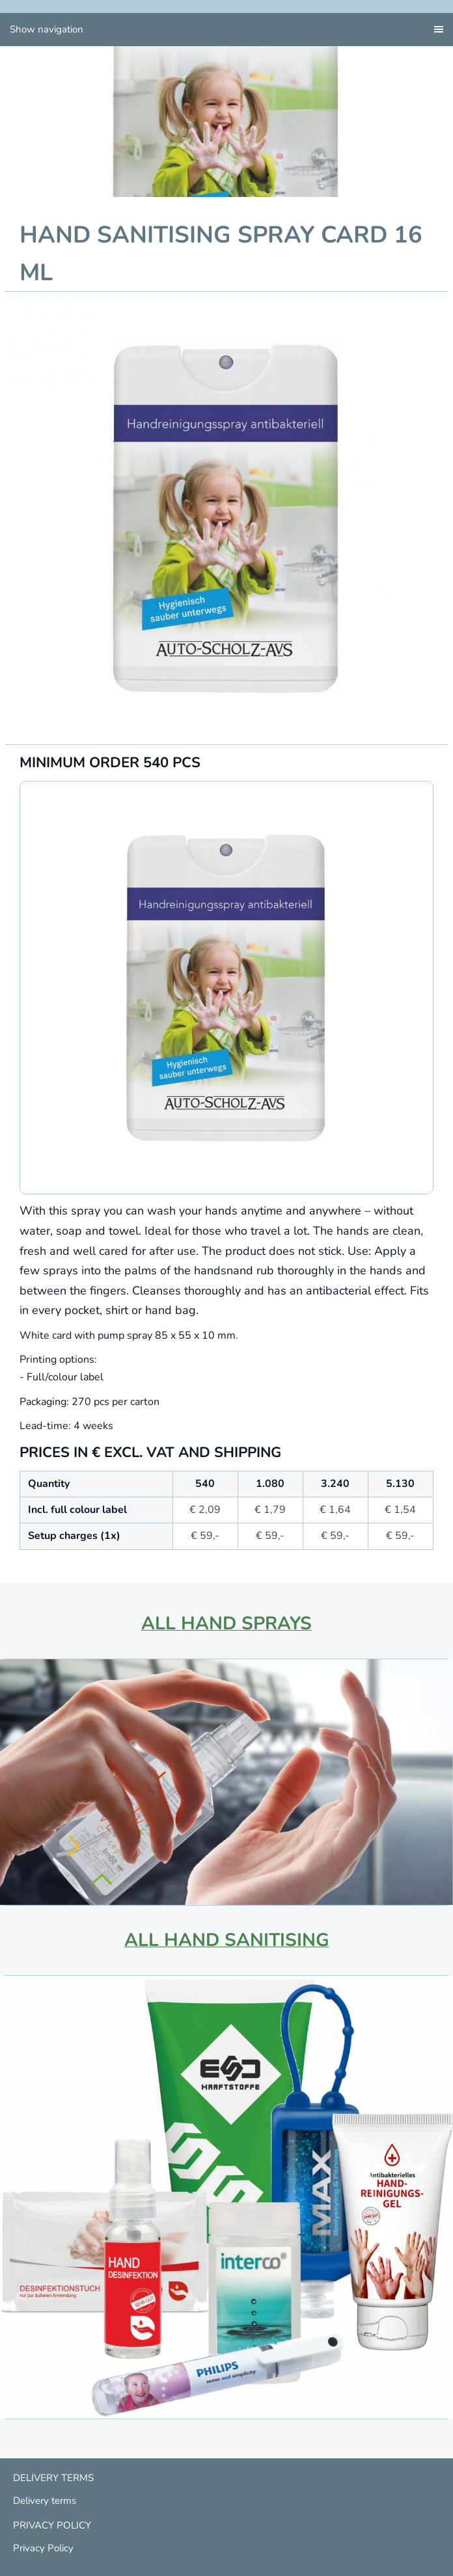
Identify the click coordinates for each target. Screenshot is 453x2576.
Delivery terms (44, 2500)
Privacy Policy (43, 2548)
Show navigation (46, 29)
